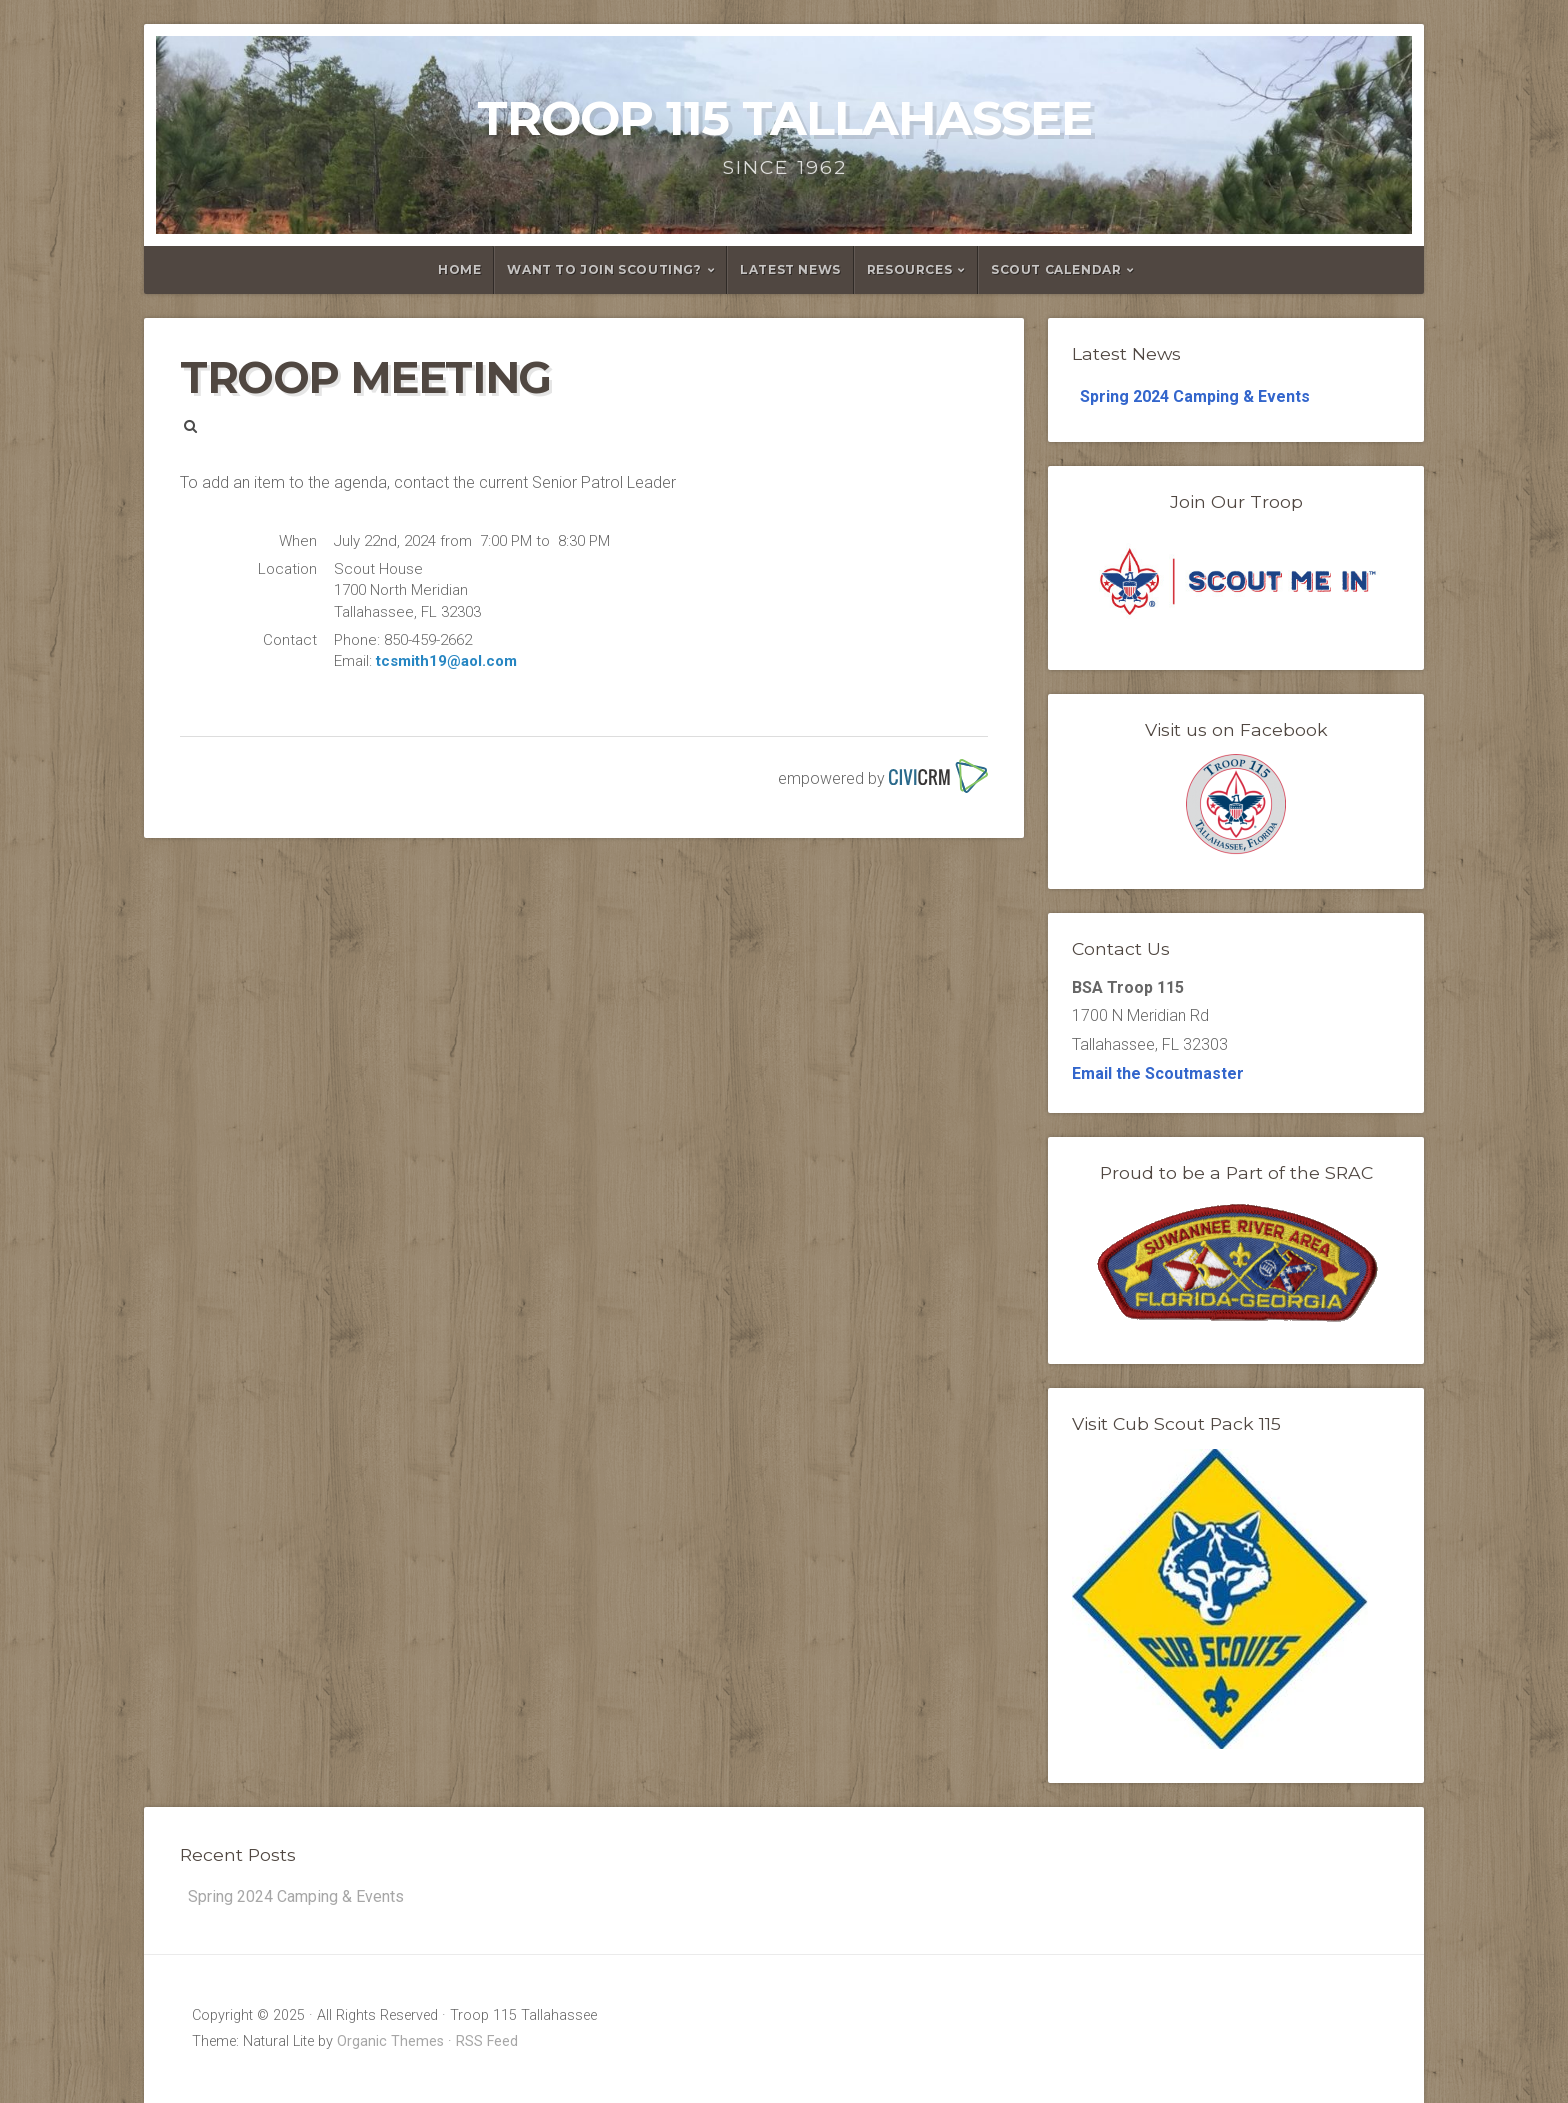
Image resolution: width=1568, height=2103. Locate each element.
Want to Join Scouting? (604, 269)
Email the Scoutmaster (1158, 1073)
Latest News (790, 269)
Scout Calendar (1056, 269)
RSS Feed (487, 2041)
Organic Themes (390, 2041)
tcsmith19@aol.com (446, 661)
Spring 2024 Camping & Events (1195, 396)
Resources (909, 269)
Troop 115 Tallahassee (784, 118)
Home (459, 269)
